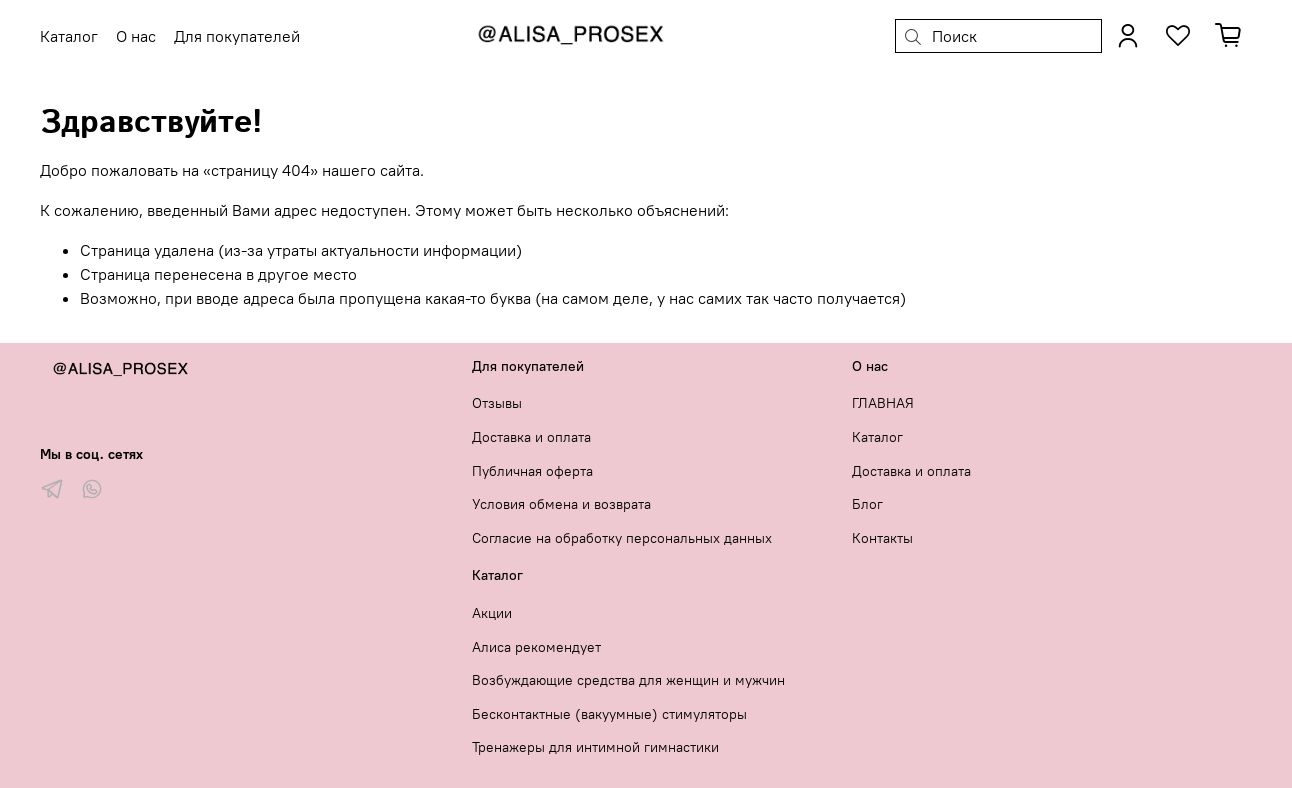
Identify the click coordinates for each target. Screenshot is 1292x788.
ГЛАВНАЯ (883, 403)
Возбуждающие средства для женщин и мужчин (628, 680)
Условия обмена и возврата (561, 504)
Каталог (877, 437)
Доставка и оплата (531, 437)
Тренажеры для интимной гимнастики (595, 747)
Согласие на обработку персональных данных (622, 538)
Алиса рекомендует (536, 647)
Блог (867, 504)
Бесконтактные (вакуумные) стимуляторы (609, 714)
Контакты (882, 538)
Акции (492, 613)
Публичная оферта (532, 471)
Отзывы (497, 403)
